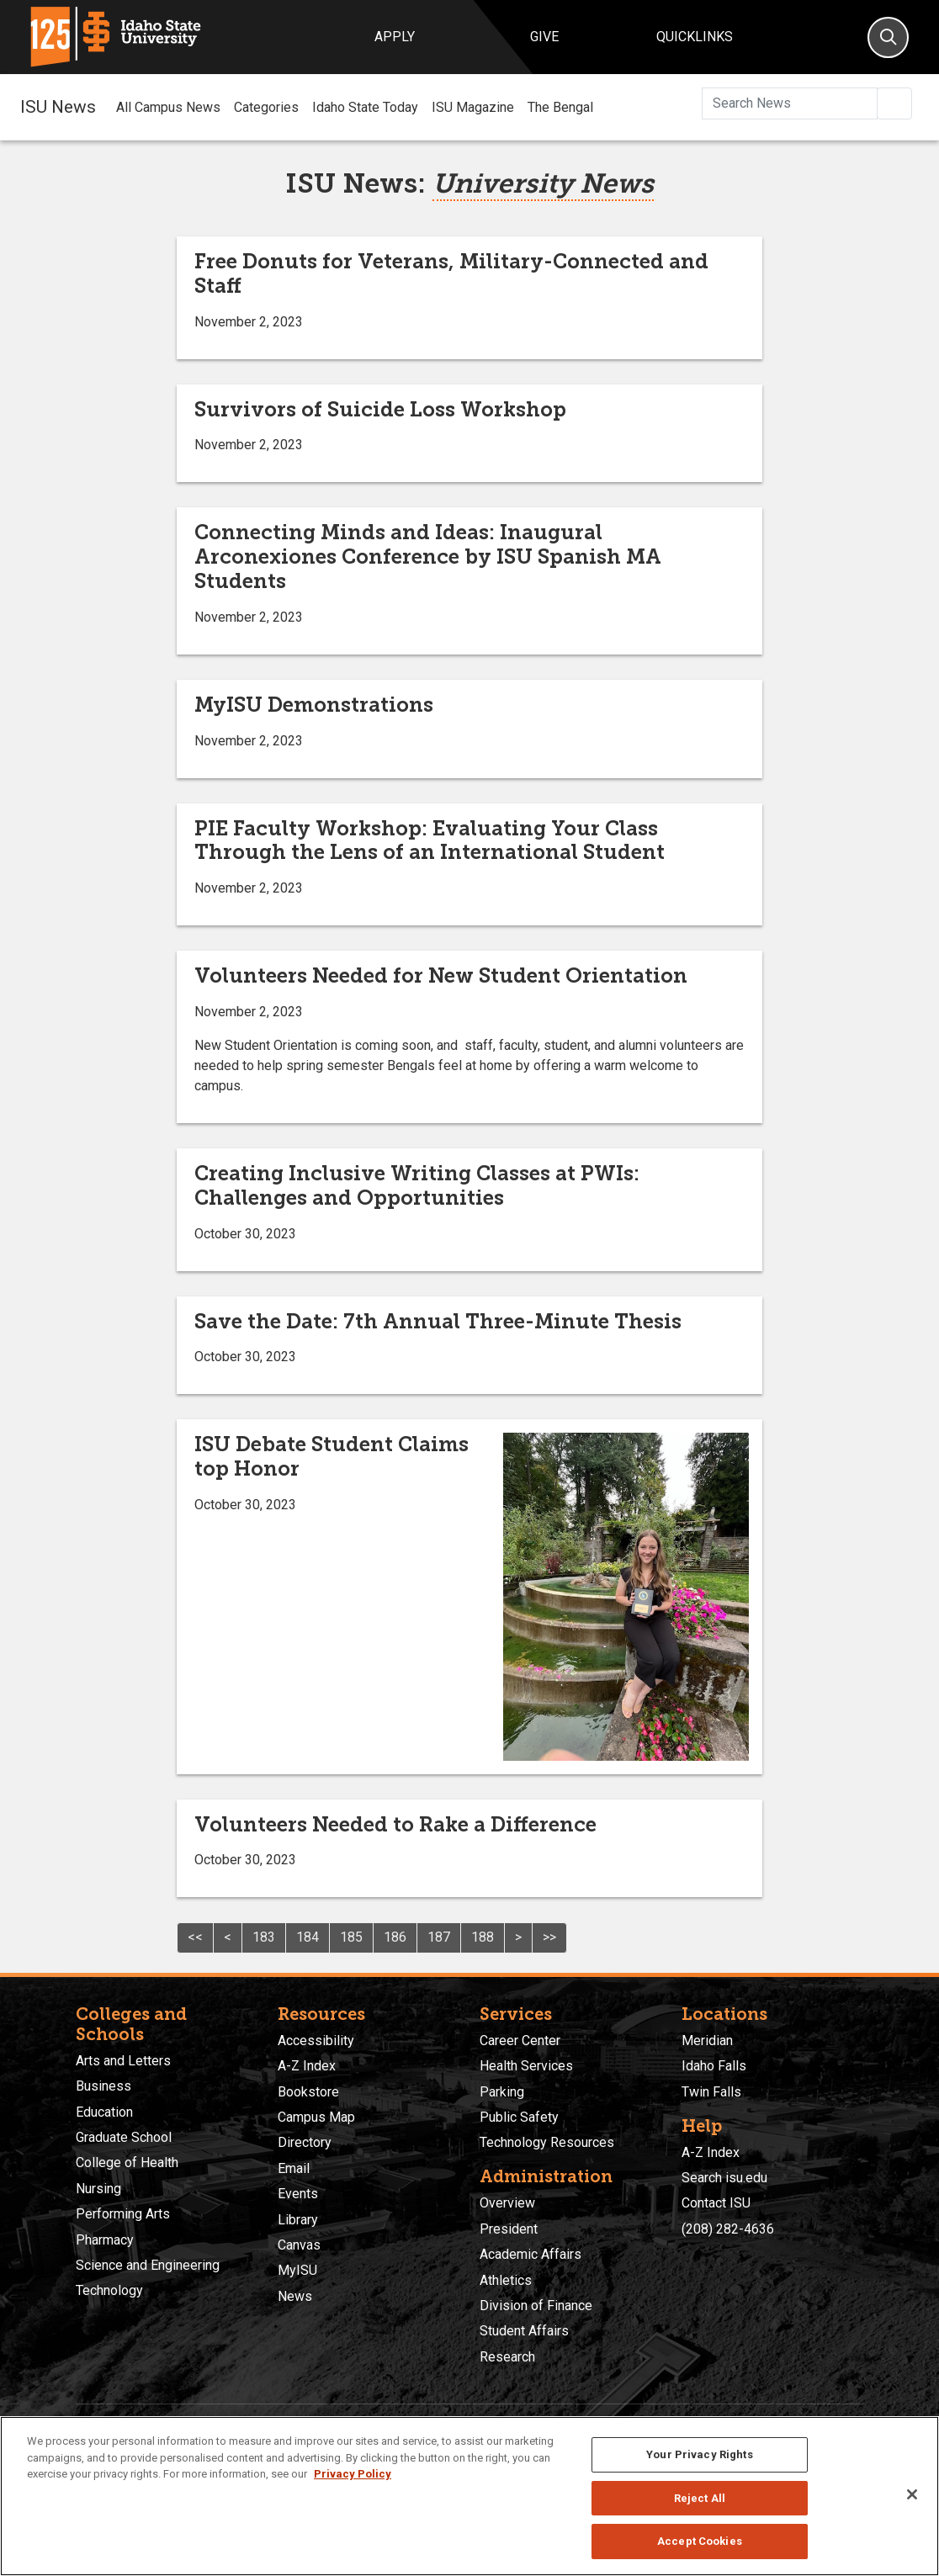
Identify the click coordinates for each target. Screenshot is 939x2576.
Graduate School (124, 2137)
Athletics (506, 2280)
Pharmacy (105, 2240)
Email (294, 2168)
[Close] (912, 2494)
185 (351, 1937)
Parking (502, 2092)
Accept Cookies (699, 2541)
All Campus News (168, 107)
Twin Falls (711, 2092)
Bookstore (308, 2092)
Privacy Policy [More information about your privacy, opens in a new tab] (352, 2473)
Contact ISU (716, 2203)
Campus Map (316, 2117)
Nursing (98, 2189)
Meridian (707, 2041)
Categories (266, 107)
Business (103, 2086)
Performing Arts (123, 2214)
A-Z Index (307, 2066)
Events (298, 2194)
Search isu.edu (724, 2178)
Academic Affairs (530, 2254)
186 (395, 1937)
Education (104, 2112)
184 (307, 1937)
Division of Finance (536, 2306)
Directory (305, 2142)
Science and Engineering (148, 2265)
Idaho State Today (365, 107)
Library (298, 2220)
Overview (507, 2203)
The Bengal (560, 107)
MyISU (297, 2270)
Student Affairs (524, 2331)
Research (507, 2357)
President (509, 2229)
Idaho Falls (714, 2066)
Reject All (699, 2498)
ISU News (58, 107)
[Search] (888, 37)
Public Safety (519, 2117)
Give (544, 37)
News (295, 2296)
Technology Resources (547, 2142)
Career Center (520, 2041)
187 (438, 1937)
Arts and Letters (123, 2061)
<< (195, 1937)
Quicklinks (694, 37)
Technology (109, 2290)
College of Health (127, 2163)
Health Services (526, 2066)
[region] (469, 2496)
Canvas (299, 2245)
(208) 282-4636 (728, 2229)
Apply (394, 37)
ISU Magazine (473, 107)
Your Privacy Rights (699, 2454)
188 (482, 1937)
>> (549, 1937)
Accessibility (316, 2041)
